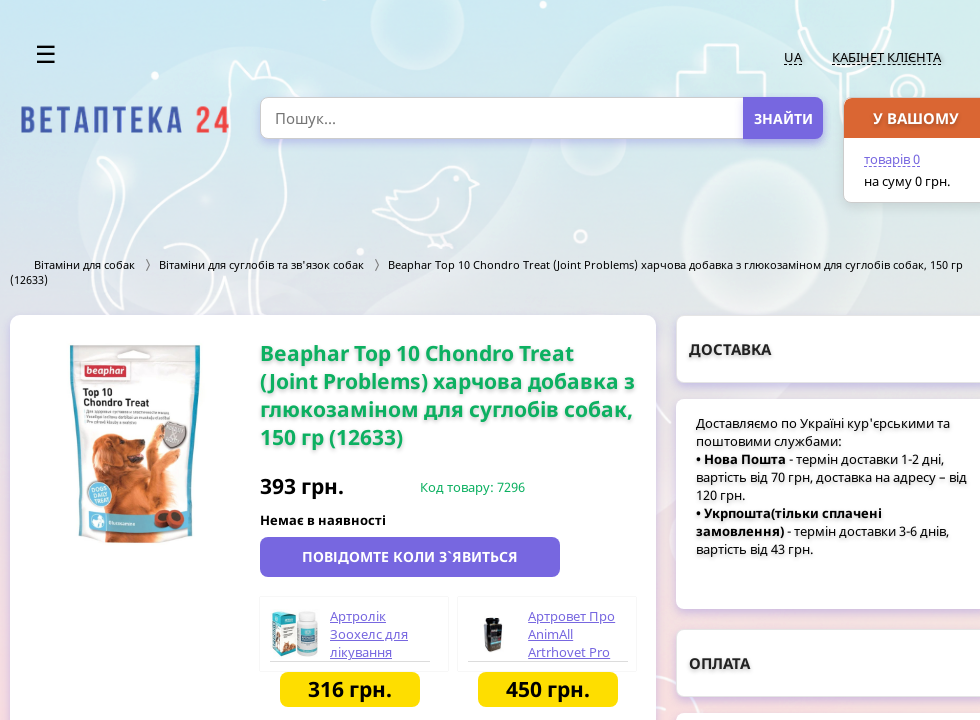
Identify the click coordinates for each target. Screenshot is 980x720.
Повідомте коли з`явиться (410, 556)
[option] (135, 444)
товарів (892, 159)
